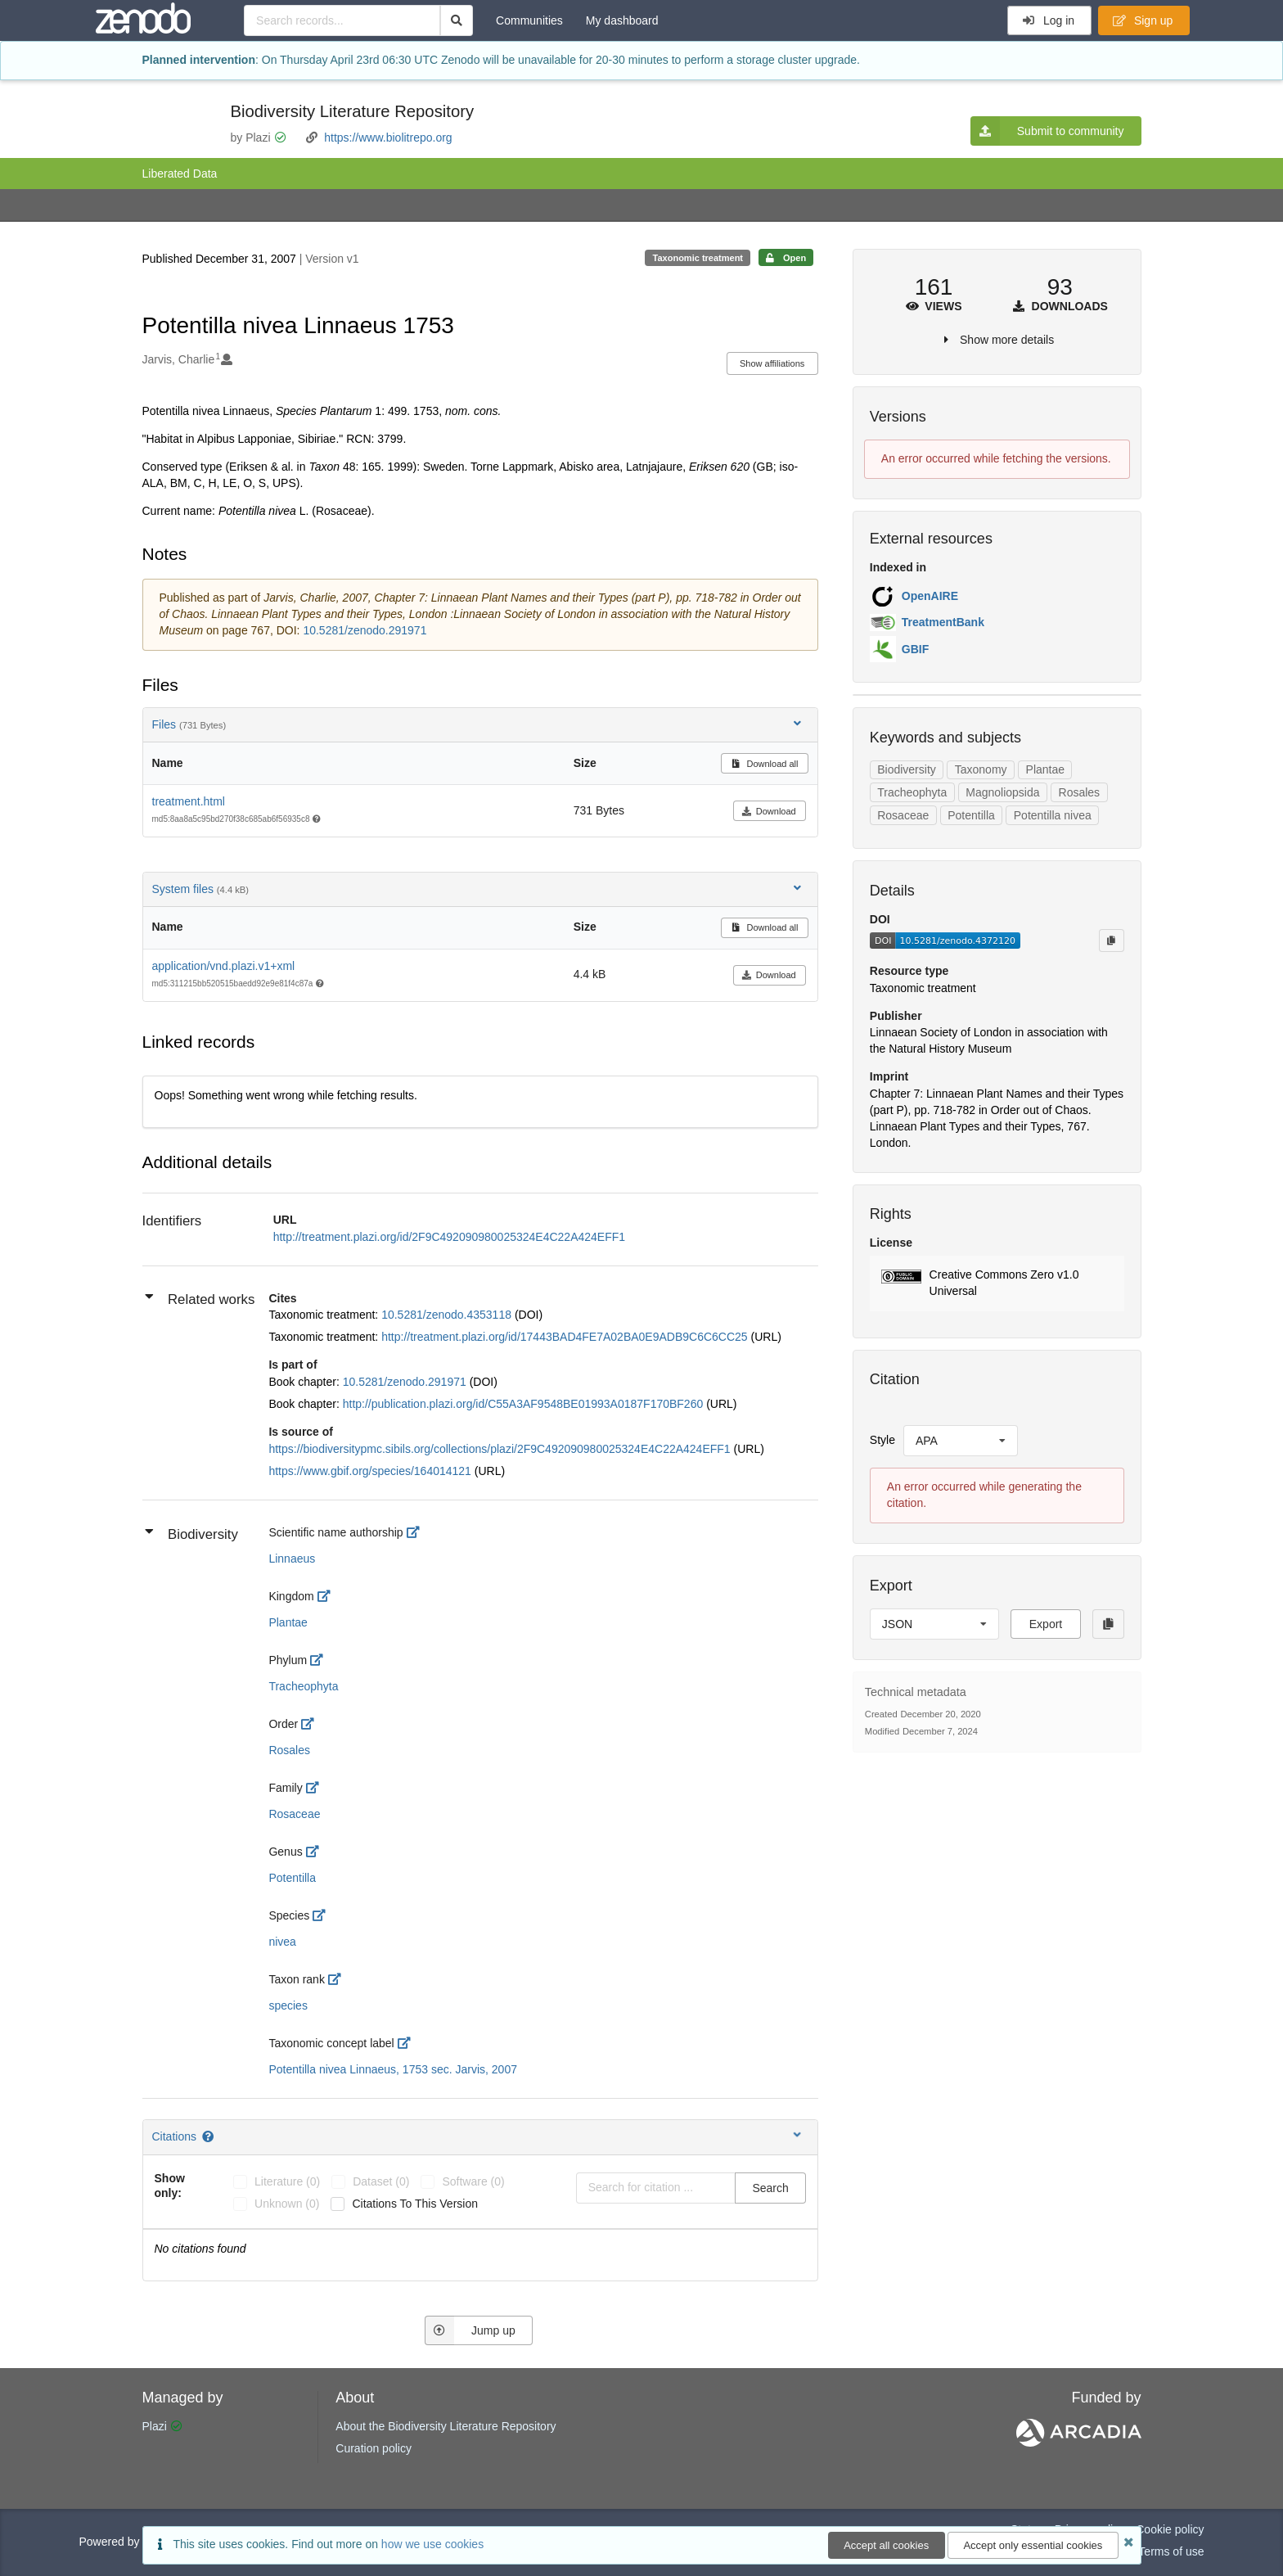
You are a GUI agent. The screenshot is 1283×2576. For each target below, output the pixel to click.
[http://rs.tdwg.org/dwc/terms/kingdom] (328, 1596)
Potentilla (292, 1877)
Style (882, 1439)
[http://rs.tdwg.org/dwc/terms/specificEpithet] (324, 1915)
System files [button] (478, 889)
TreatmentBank (943, 622)
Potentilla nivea (1053, 815)
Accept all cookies (886, 2545)
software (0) (473, 2181)
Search (770, 2188)
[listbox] (960, 1440)
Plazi (154, 2426)
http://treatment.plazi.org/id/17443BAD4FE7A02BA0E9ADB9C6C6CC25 (565, 1336)
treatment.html (188, 801)
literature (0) (287, 2181)
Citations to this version (415, 2203)
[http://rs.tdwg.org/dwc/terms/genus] (317, 1851)
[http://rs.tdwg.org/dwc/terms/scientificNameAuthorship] (418, 1532)
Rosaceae (294, 1813)
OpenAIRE (930, 595)
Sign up (1143, 20)
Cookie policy (1170, 2529)
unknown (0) (286, 2203)
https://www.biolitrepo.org (388, 137)
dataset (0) (381, 2181)
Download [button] (768, 811)
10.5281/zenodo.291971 (364, 630)
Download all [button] (765, 764)
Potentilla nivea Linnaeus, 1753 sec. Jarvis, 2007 (392, 2069)
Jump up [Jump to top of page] (470, 2330)
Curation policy (373, 2448)
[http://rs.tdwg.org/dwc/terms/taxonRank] (339, 1979)
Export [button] (1045, 1624)
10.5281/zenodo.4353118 (448, 1314)
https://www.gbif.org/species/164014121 (371, 1470)
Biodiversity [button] (191, 1533)
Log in (1048, 20)
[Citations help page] (209, 2136)
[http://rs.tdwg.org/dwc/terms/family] (317, 1787)
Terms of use (1171, 2551)
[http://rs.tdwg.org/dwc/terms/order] (312, 1723)
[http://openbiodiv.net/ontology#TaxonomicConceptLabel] (409, 2043)
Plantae (287, 1622)
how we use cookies (432, 2544)
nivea (281, 1941)
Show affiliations (772, 363)
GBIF (915, 649)
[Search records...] (341, 20)
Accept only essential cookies (1032, 2545)
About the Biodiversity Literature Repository (445, 2426)
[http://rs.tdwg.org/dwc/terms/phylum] (321, 1660)
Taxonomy (981, 769)
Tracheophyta (303, 1686)
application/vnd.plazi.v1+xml (223, 965)
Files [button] (478, 724)
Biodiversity (906, 769)
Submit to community (1047, 131)
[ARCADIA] (1078, 2442)
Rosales (289, 1750)
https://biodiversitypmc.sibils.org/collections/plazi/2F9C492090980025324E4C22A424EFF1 (500, 1448)
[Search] (457, 20)
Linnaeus (291, 1558)
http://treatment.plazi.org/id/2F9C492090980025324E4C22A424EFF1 (449, 1236)
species (287, 2005)
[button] (997, 1283)
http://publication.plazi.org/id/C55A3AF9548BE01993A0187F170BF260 (524, 1403)
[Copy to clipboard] (1111, 940)
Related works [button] (199, 1298)
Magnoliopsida (1002, 792)
